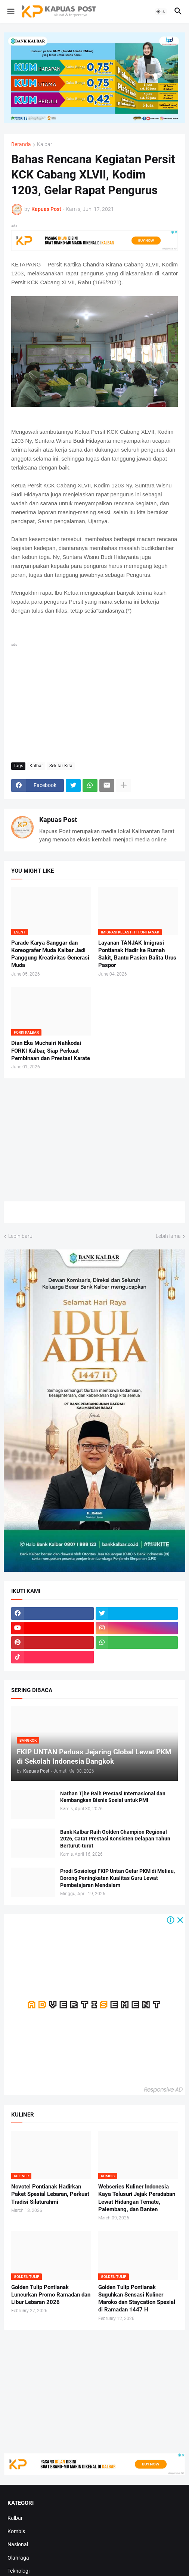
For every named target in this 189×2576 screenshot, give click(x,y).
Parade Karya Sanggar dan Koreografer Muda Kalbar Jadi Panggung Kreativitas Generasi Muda (50, 954)
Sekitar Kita (60, 765)
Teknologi (18, 2571)
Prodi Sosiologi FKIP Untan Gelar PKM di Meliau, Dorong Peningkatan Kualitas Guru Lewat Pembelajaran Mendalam (117, 1878)
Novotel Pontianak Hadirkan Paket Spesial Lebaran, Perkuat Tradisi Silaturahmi (50, 2194)
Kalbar (44, 144)
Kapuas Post (58, 820)
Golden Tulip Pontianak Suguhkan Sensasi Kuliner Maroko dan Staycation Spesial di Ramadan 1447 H (136, 2298)
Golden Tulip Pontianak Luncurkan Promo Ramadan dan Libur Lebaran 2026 (50, 2295)
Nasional (17, 2544)
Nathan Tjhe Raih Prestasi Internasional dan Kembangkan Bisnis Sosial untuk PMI (112, 1797)
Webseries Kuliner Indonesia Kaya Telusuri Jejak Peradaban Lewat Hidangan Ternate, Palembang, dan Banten (136, 2198)
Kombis (16, 2531)
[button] (10, 11)
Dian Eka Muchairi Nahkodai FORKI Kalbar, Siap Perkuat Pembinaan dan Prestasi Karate (50, 1051)
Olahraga (18, 2558)
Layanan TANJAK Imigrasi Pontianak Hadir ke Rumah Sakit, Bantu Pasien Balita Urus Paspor (137, 954)
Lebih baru (20, 1236)
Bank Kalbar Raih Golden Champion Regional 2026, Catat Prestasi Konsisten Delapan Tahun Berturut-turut (115, 1839)
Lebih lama (168, 1236)
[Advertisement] (94, 701)
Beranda (21, 144)
